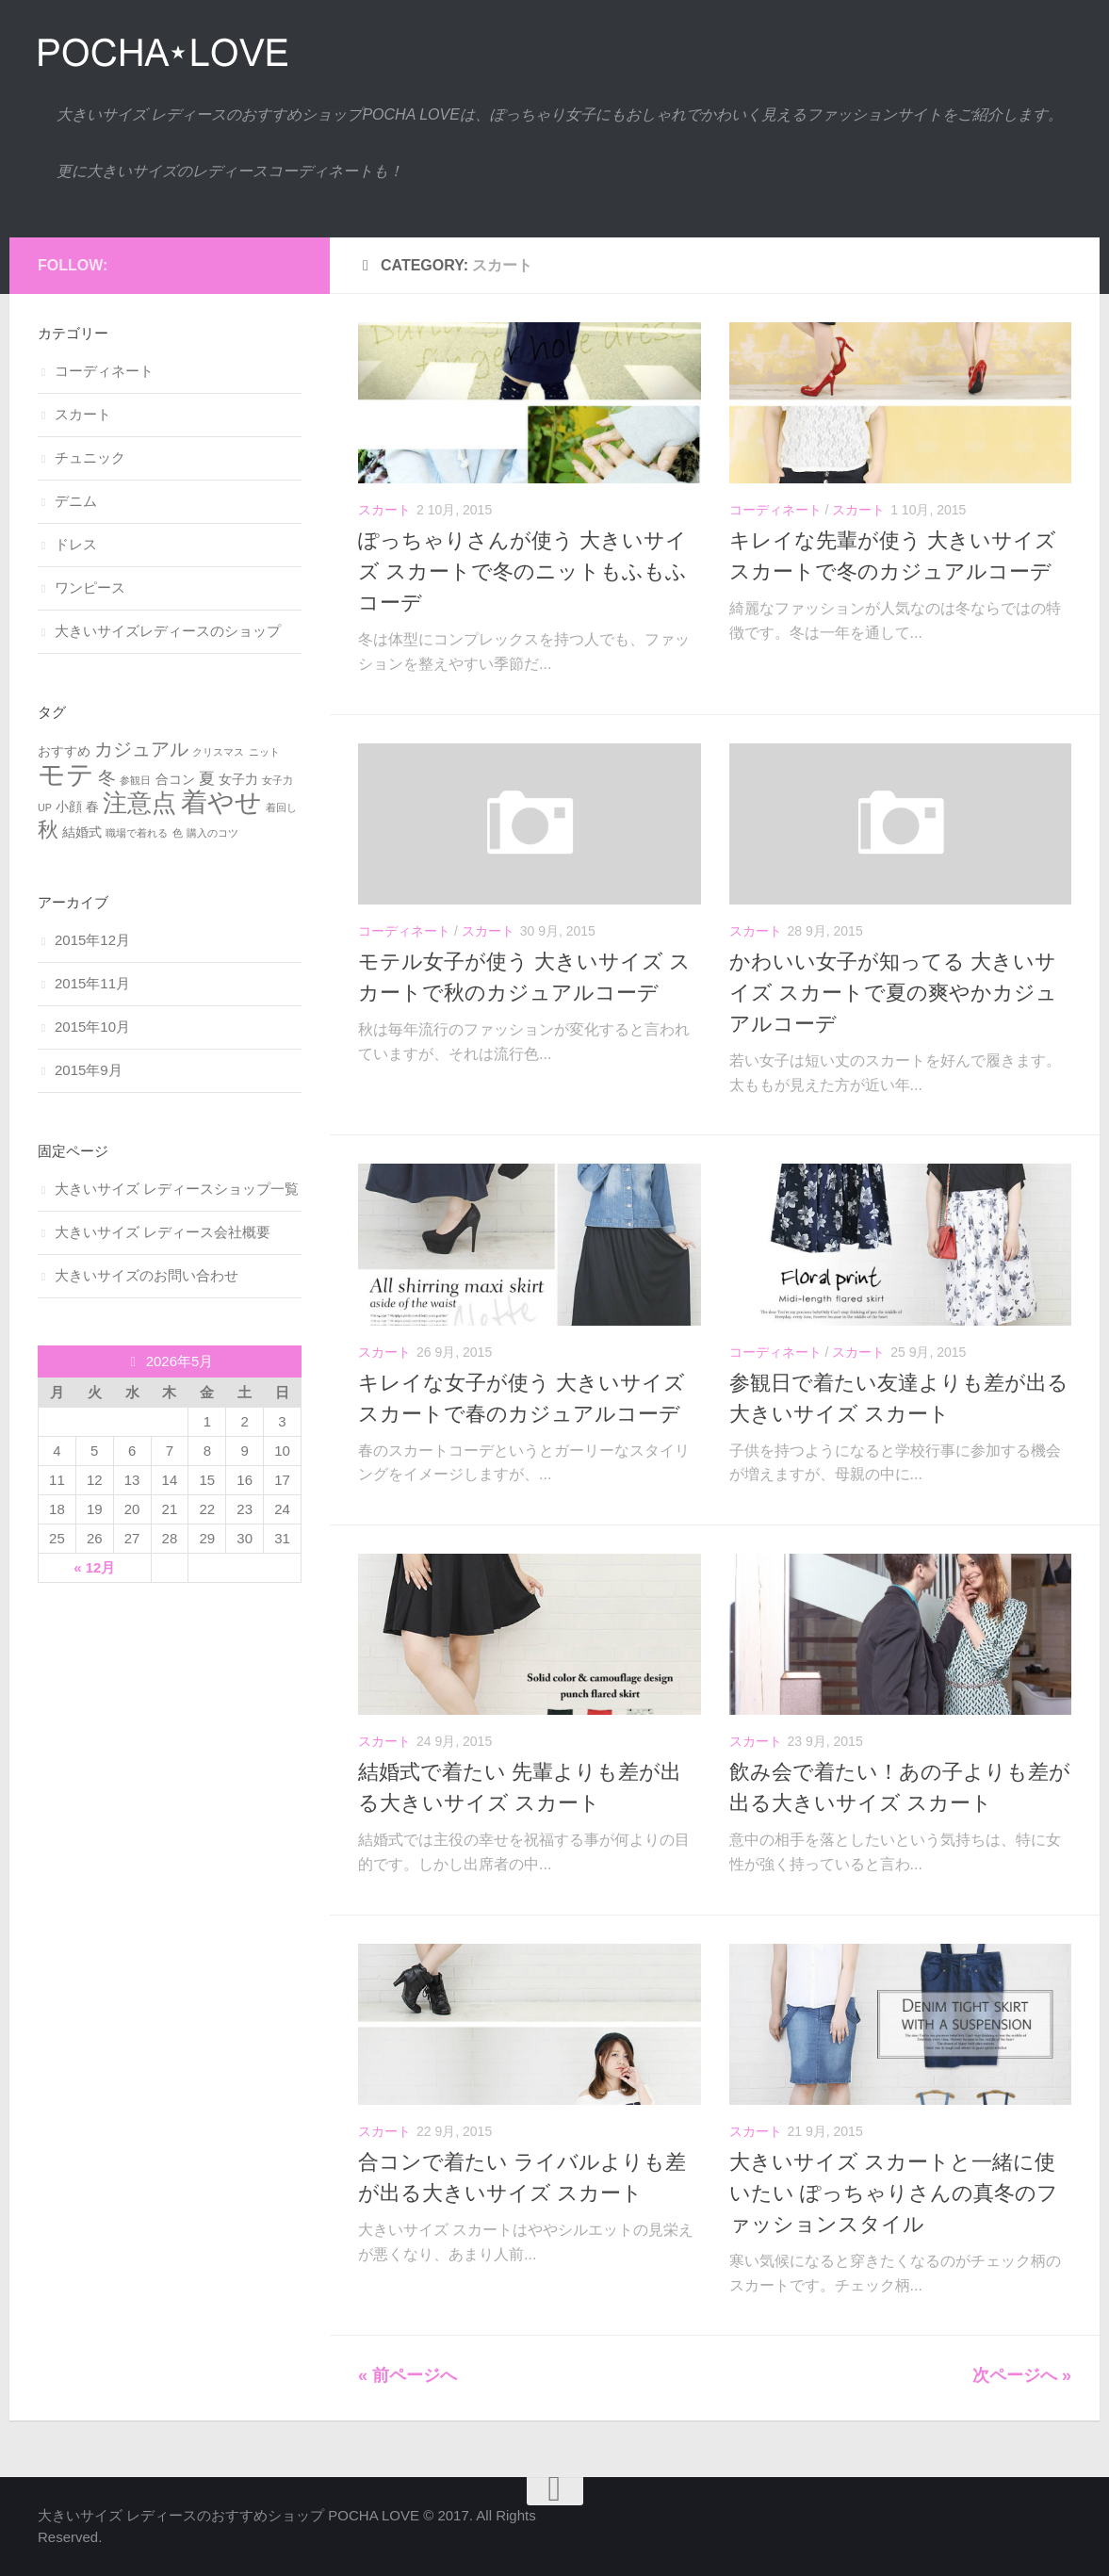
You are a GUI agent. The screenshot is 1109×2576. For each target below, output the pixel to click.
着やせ (221, 802)
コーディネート (775, 509)
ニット (264, 752)
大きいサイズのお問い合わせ (146, 1275)
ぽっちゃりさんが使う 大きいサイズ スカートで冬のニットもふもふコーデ (522, 571)
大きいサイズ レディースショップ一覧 (177, 1189)
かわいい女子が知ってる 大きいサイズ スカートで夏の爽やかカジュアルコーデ (893, 992)
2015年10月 (92, 1027)
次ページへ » (1021, 2375)
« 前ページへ (407, 2375)
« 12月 (94, 1567)
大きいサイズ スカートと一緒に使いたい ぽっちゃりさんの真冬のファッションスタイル (893, 2193)
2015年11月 (92, 983)
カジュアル (141, 749)
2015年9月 (88, 1070)
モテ (66, 774)
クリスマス (218, 752)
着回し (281, 807)
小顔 (69, 806)
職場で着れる (137, 833)
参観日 (135, 780)
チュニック (90, 457)
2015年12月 (92, 940)
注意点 (139, 803)
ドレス (76, 544)
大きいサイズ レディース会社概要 (162, 1232)
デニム (76, 501)
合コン (175, 779)
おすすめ (64, 750)
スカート (384, 509)
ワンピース (90, 587)
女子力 (238, 779)
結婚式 (82, 832)
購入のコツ (212, 833)
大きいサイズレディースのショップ (168, 631)
